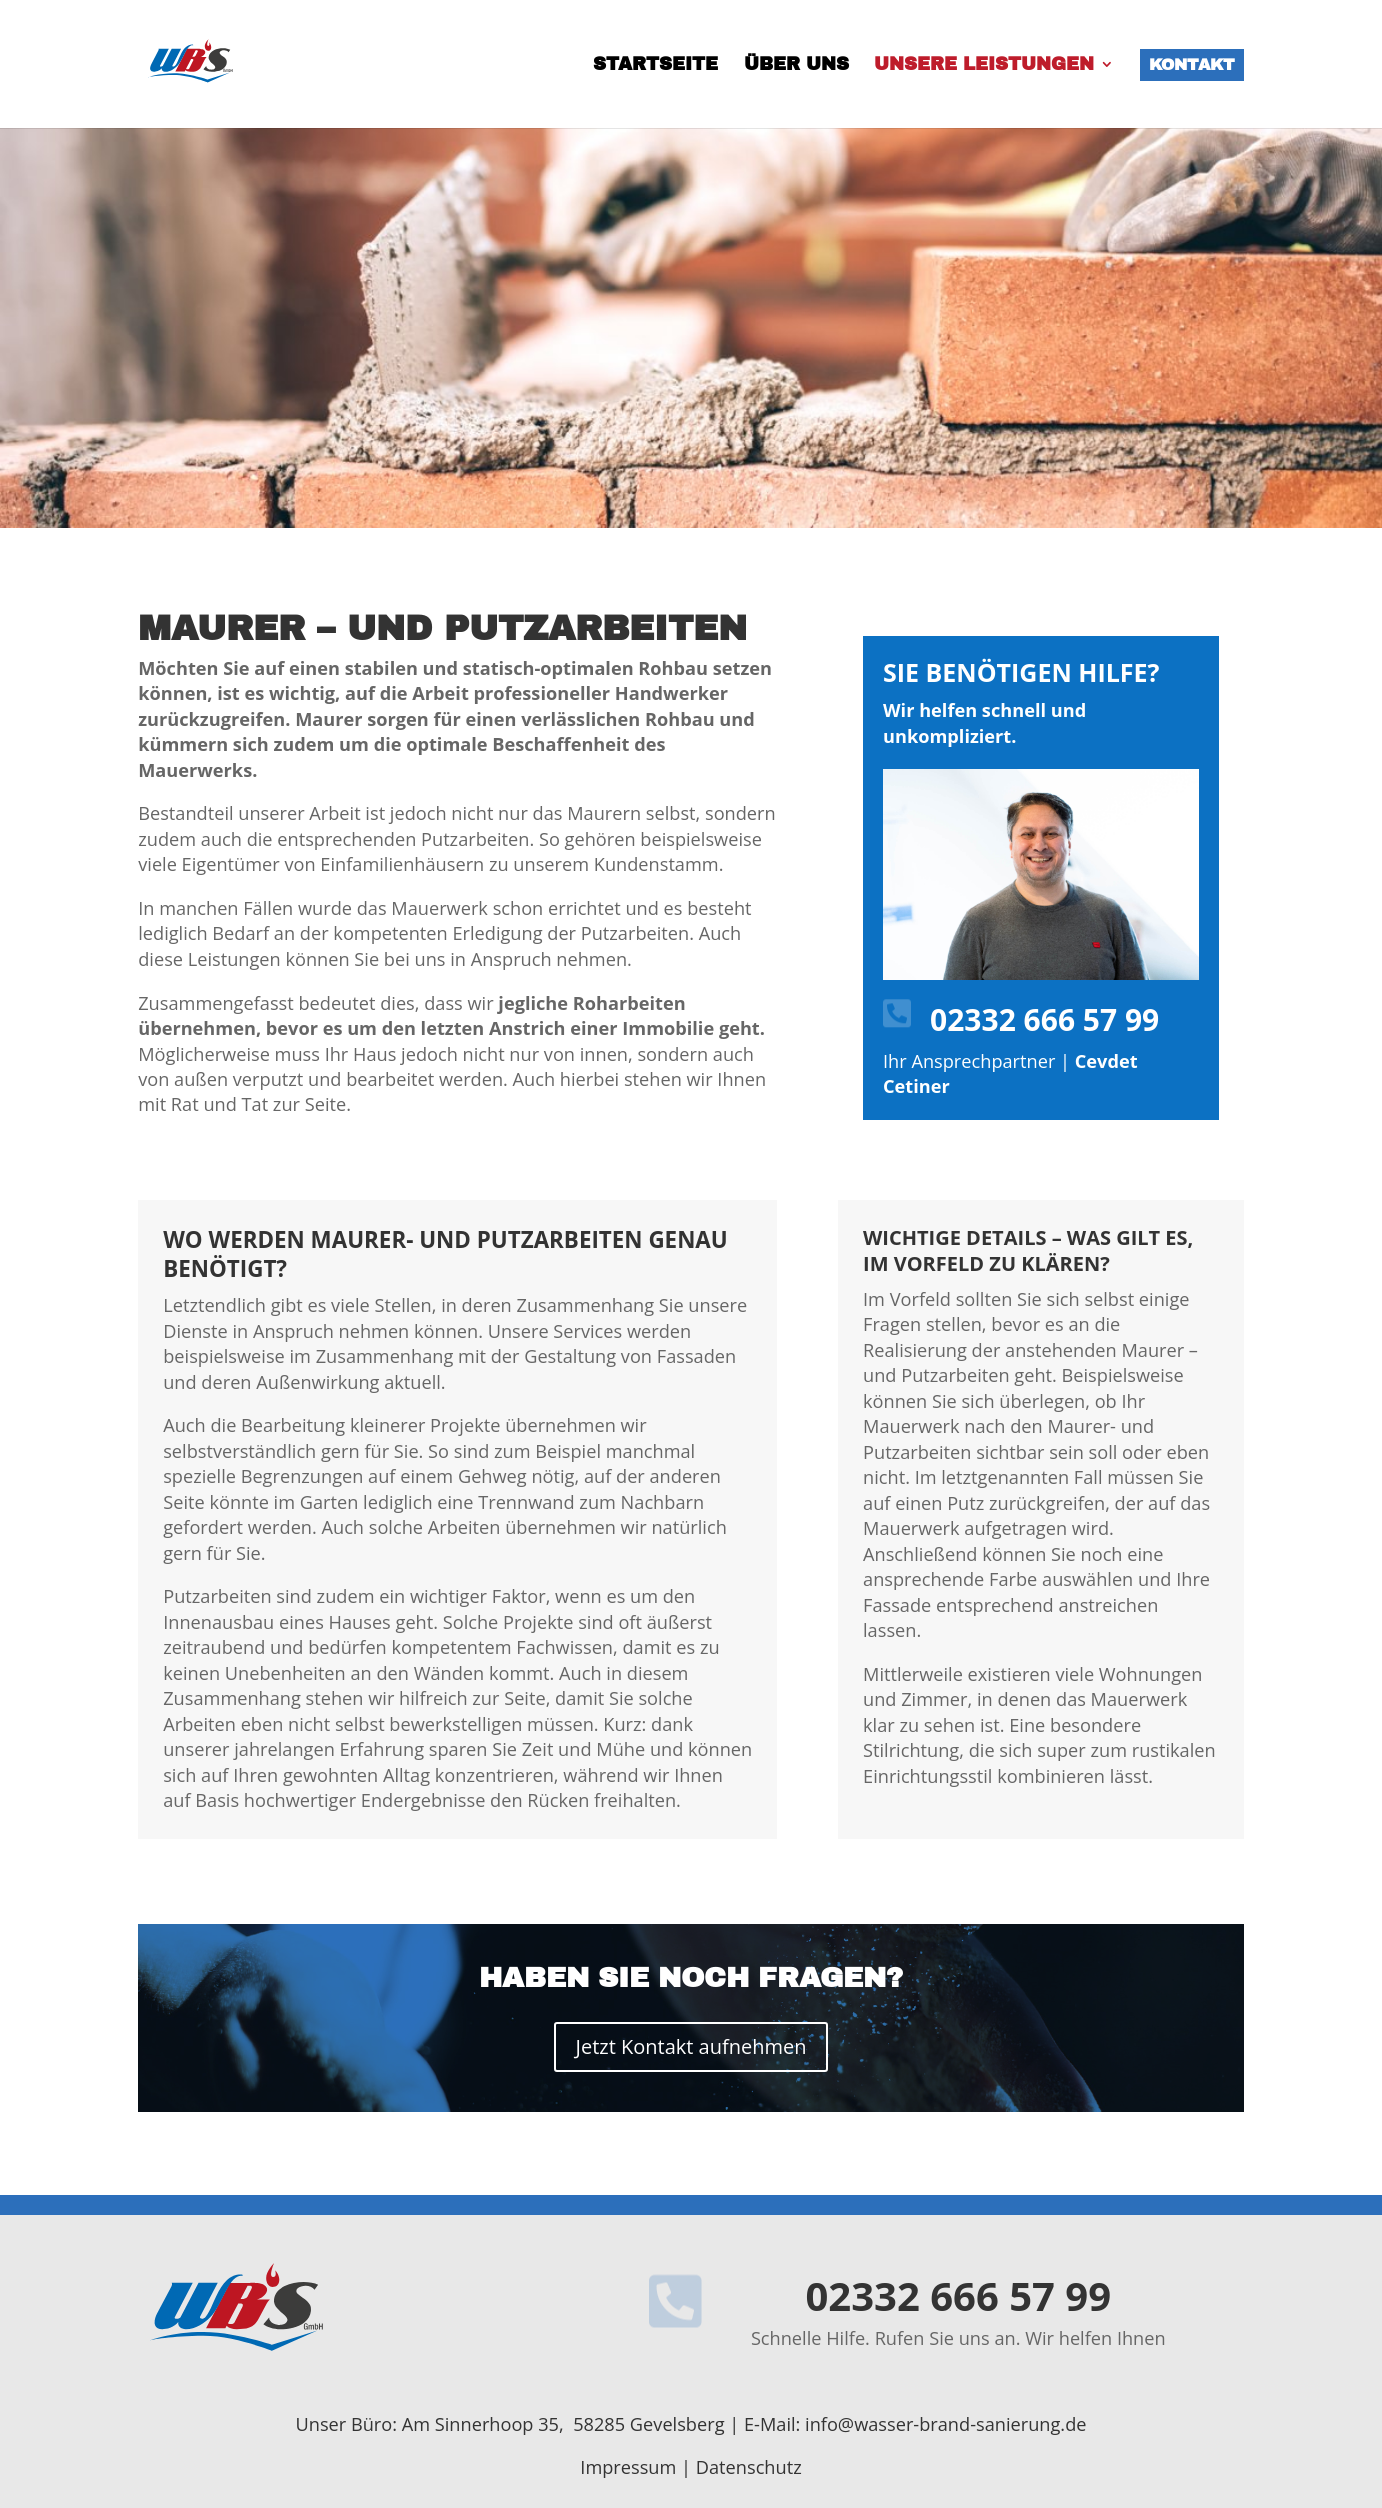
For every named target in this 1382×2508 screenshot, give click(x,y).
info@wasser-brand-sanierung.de (945, 2424)
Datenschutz (749, 2467)
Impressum (628, 2467)
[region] (691, 328)
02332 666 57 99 (1044, 1019)
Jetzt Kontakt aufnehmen (691, 2046)
